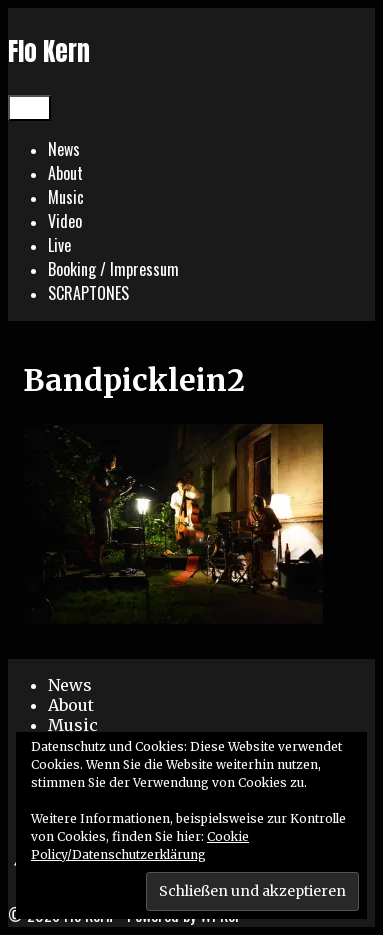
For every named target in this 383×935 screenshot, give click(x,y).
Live (59, 245)
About (65, 173)
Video (65, 221)
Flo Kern (49, 51)
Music (66, 197)
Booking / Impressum (113, 269)
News (64, 149)
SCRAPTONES (88, 293)
